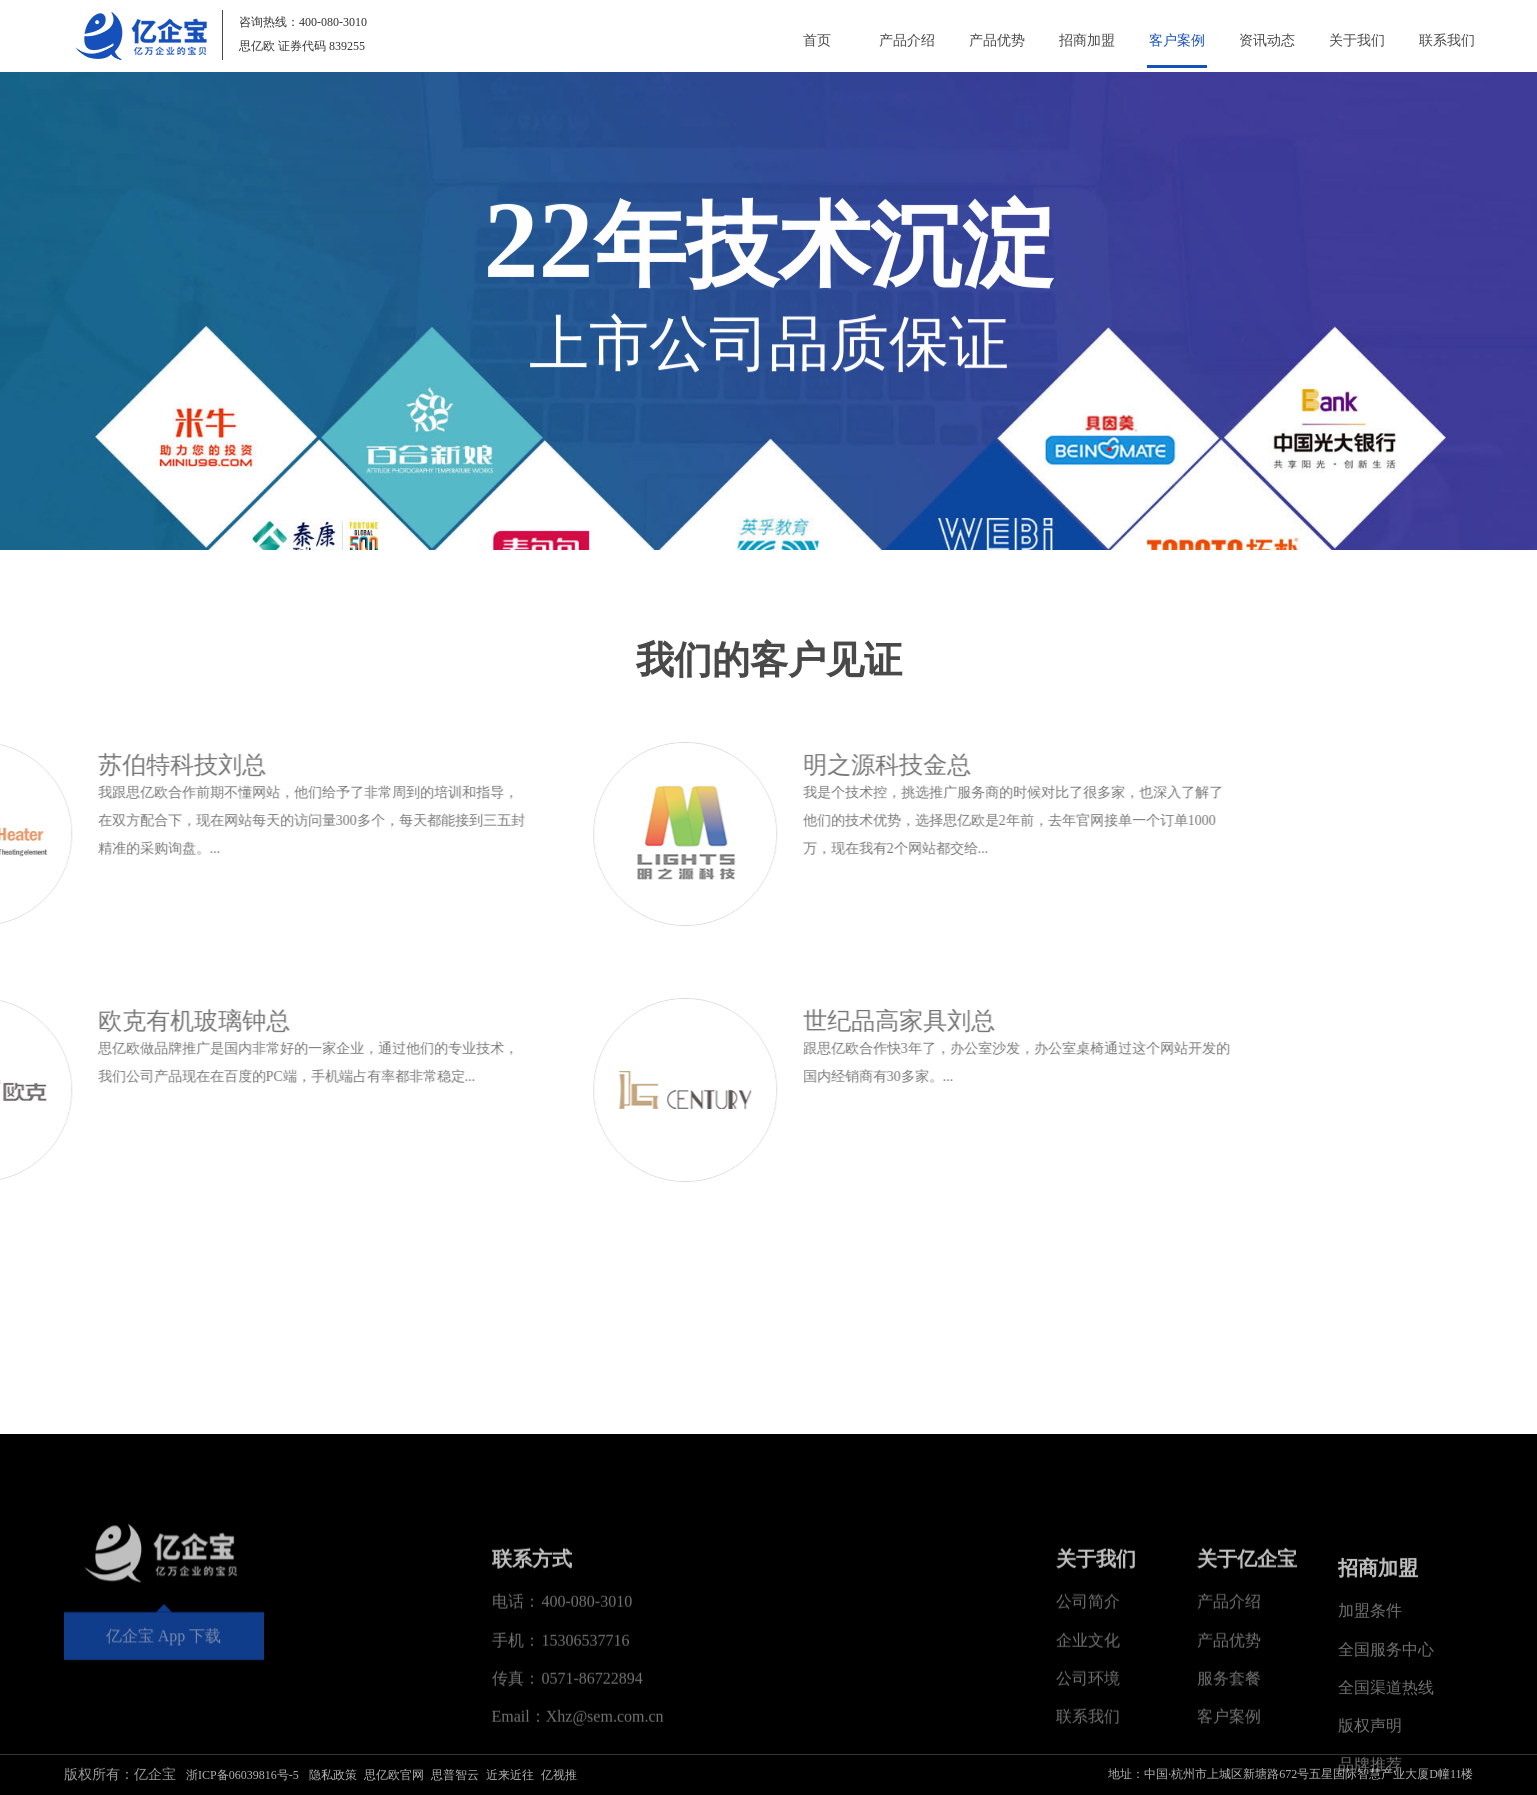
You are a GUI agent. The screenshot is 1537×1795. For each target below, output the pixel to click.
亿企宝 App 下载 (164, 1728)
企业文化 (1088, 1772)
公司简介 (1088, 1734)
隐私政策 (333, 1775)
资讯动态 (1267, 40)
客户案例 (1177, 40)
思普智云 (455, 1775)
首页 (817, 40)
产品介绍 (907, 40)
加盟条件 (1370, 1769)
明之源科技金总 (419, 765)
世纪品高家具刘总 (431, 1021)
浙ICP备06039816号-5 (242, 1775)
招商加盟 (1087, 40)
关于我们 (1357, 40)
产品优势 (997, 40)
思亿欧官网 (394, 1775)
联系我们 (1447, 40)
